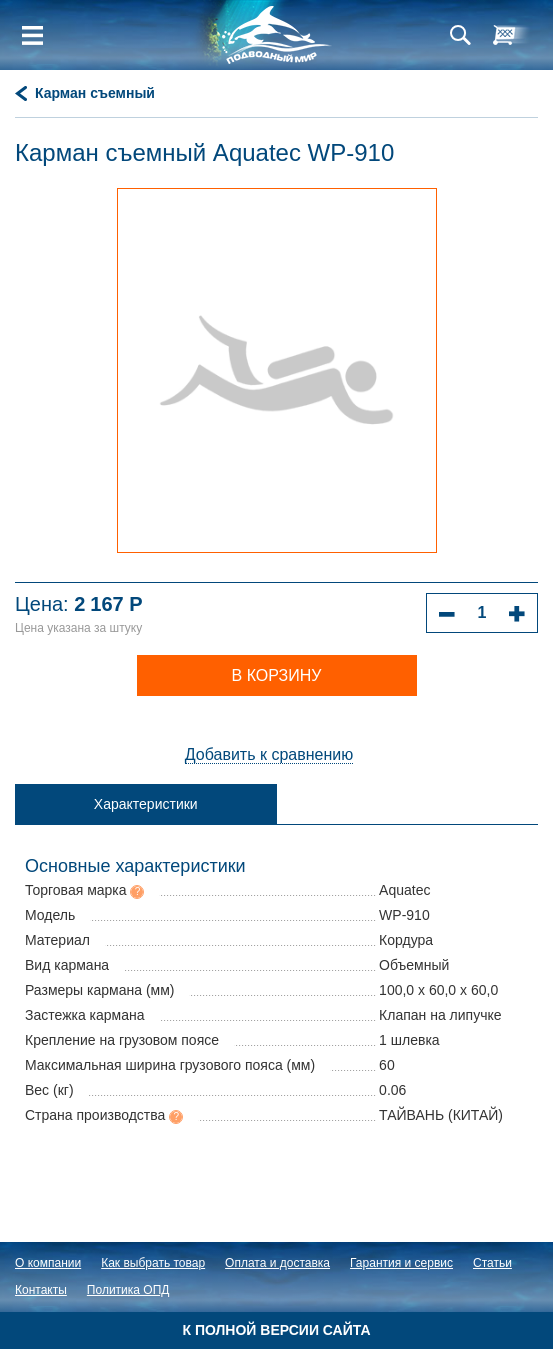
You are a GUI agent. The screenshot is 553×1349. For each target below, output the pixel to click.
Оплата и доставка (277, 1263)
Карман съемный (95, 93)
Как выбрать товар (153, 1263)
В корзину (277, 675)
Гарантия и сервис (401, 1263)
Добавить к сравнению (269, 754)
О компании (48, 1263)
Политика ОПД (128, 1290)
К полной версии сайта (276, 1330)
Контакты (41, 1290)
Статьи (492, 1263)
